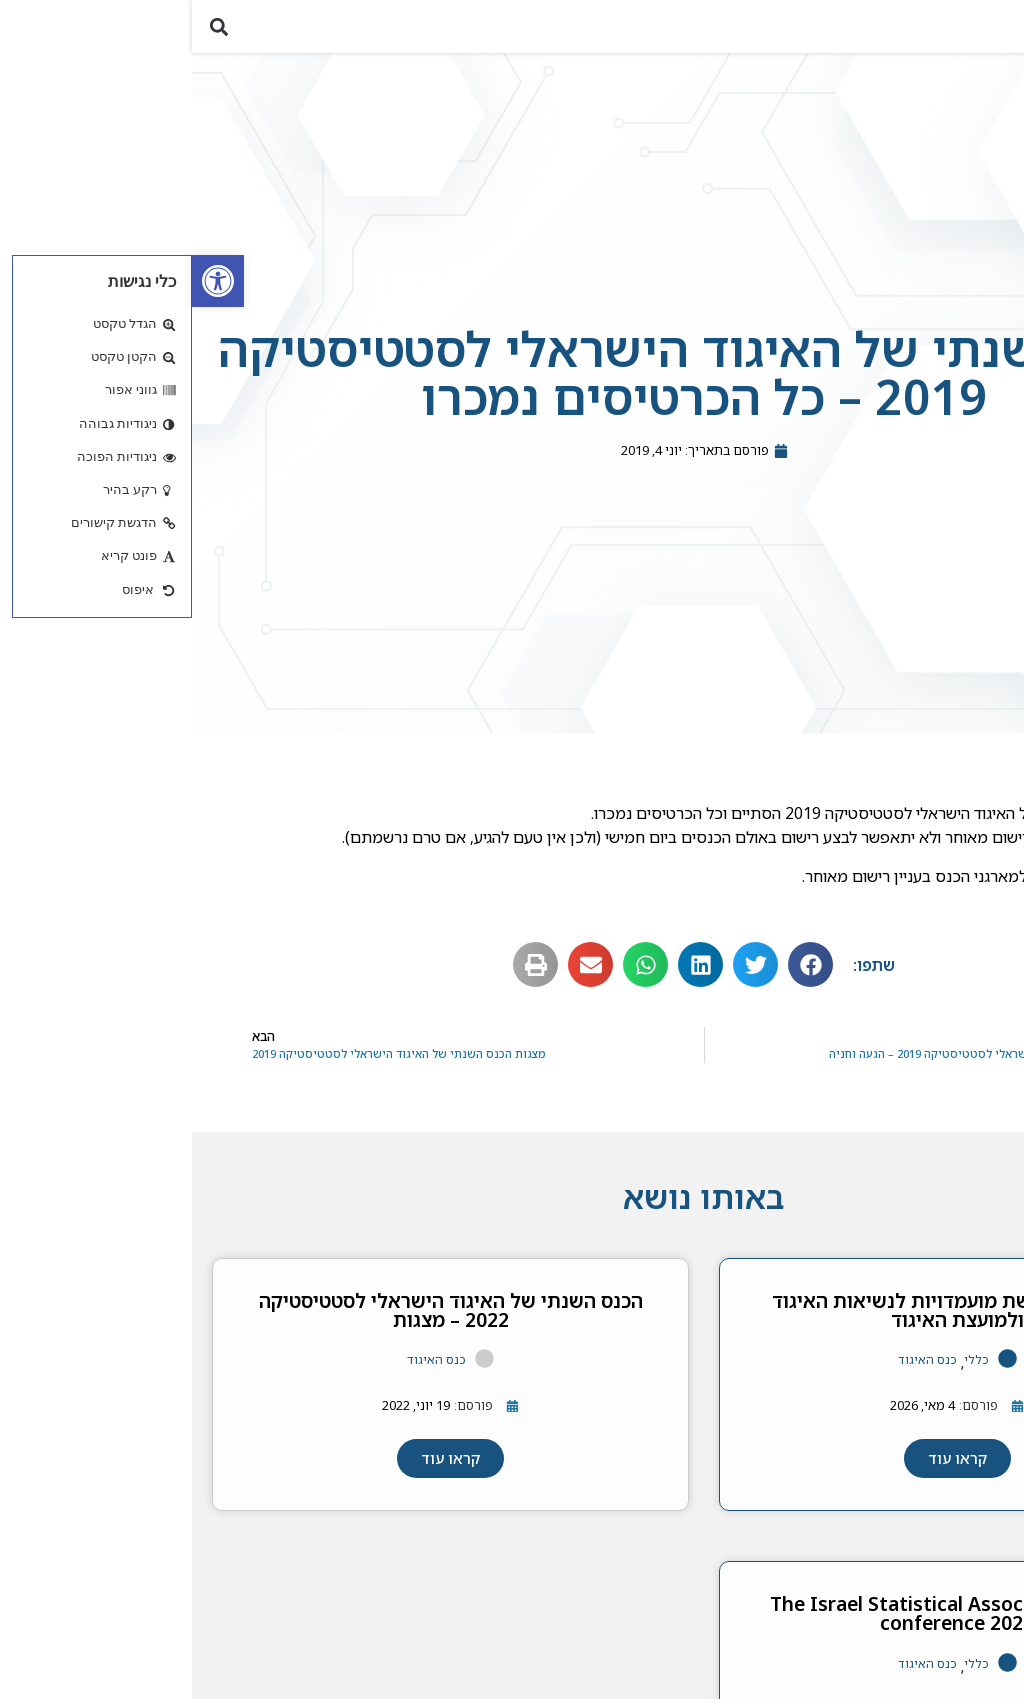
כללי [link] (784, 1372)
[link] (26, 281)
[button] (997, 32)
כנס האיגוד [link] (735, 1372)
